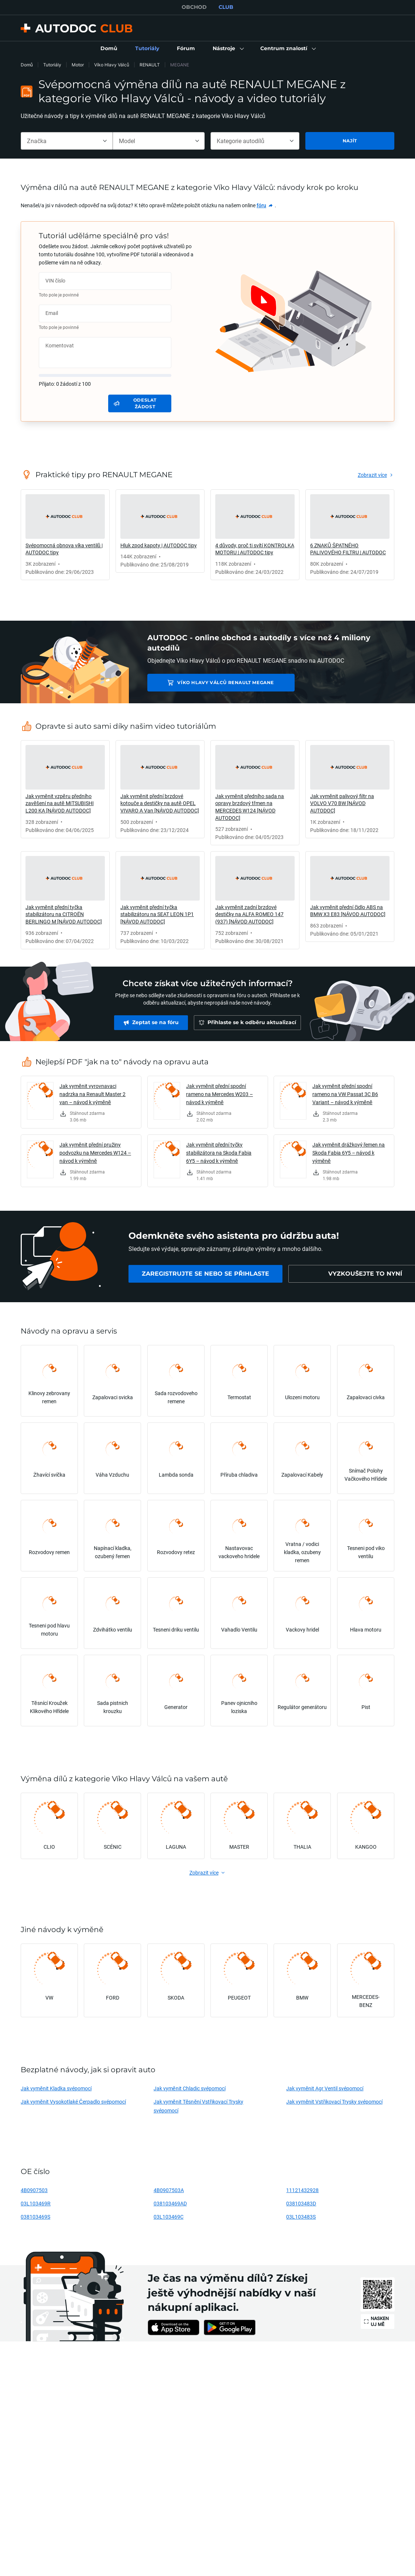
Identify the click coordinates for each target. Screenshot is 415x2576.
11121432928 (302, 2190)
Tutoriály (52, 64)
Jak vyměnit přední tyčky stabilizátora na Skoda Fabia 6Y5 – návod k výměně (218, 1152)
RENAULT (150, 64)
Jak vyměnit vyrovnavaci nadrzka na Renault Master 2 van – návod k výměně (92, 1094)
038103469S (35, 2216)
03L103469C (169, 2216)
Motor (78, 64)
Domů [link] (27, 64)
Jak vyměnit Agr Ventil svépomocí (324, 2088)
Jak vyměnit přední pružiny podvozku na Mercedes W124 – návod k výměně (95, 1152)
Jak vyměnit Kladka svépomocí (56, 2088)
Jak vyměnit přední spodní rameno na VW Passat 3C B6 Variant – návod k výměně (345, 1094)
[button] (227, 48)
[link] (109, 48)
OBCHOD (194, 7)
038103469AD (170, 2203)
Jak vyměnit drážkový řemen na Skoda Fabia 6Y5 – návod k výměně (348, 1152)
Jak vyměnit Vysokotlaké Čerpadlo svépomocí (73, 2101)
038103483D (301, 2203)
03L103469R (36, 2203)
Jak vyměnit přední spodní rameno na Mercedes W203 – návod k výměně (219, 1094)
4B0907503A (169, 2190)
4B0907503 (34, 2190)
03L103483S (301, 2216)
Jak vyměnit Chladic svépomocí (190, 2088)
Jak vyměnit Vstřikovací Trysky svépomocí (334, 2101)
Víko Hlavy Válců (111, 64)
